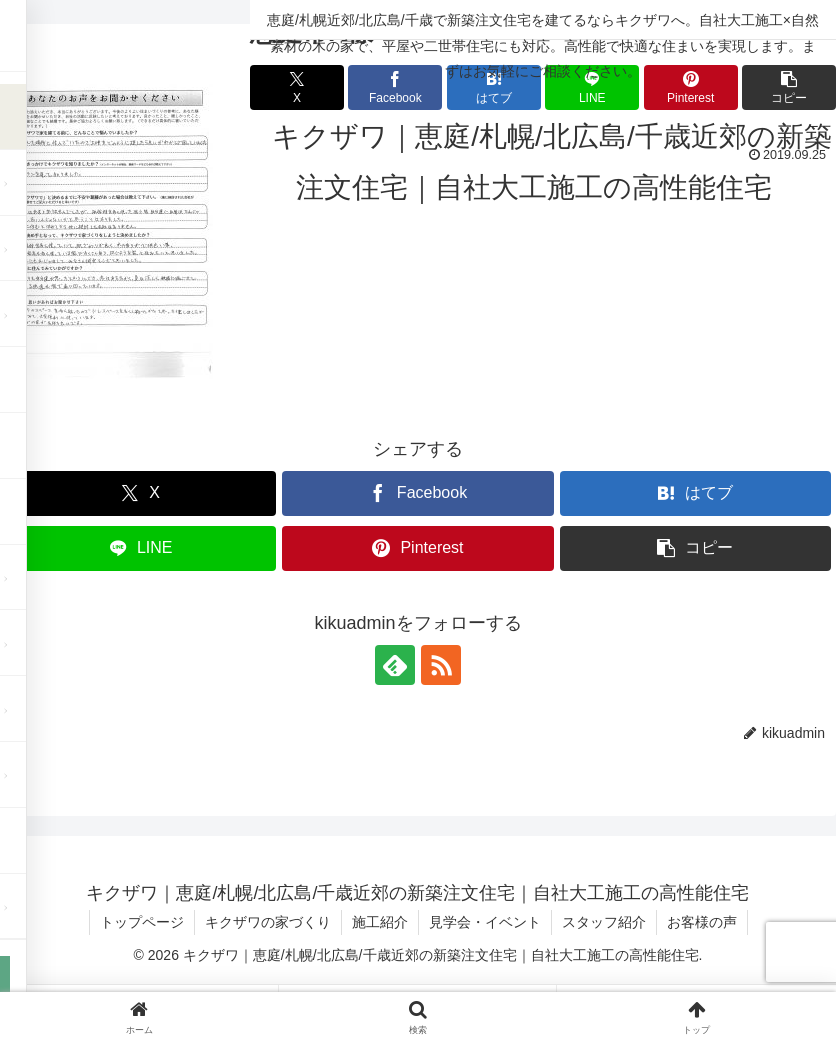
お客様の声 (702, 922)
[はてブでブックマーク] (695, 493)
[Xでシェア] (140, 493)
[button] (695, 548)
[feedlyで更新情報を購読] (395, 665)
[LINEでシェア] (140, 548)
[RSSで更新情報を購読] (441, 665)
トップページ (142, 922)
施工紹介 (380, 922)
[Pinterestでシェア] (417, 548)
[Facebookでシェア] (417, 493)
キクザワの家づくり (268, 922)
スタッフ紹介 (604, 922)
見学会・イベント (485, 922)
